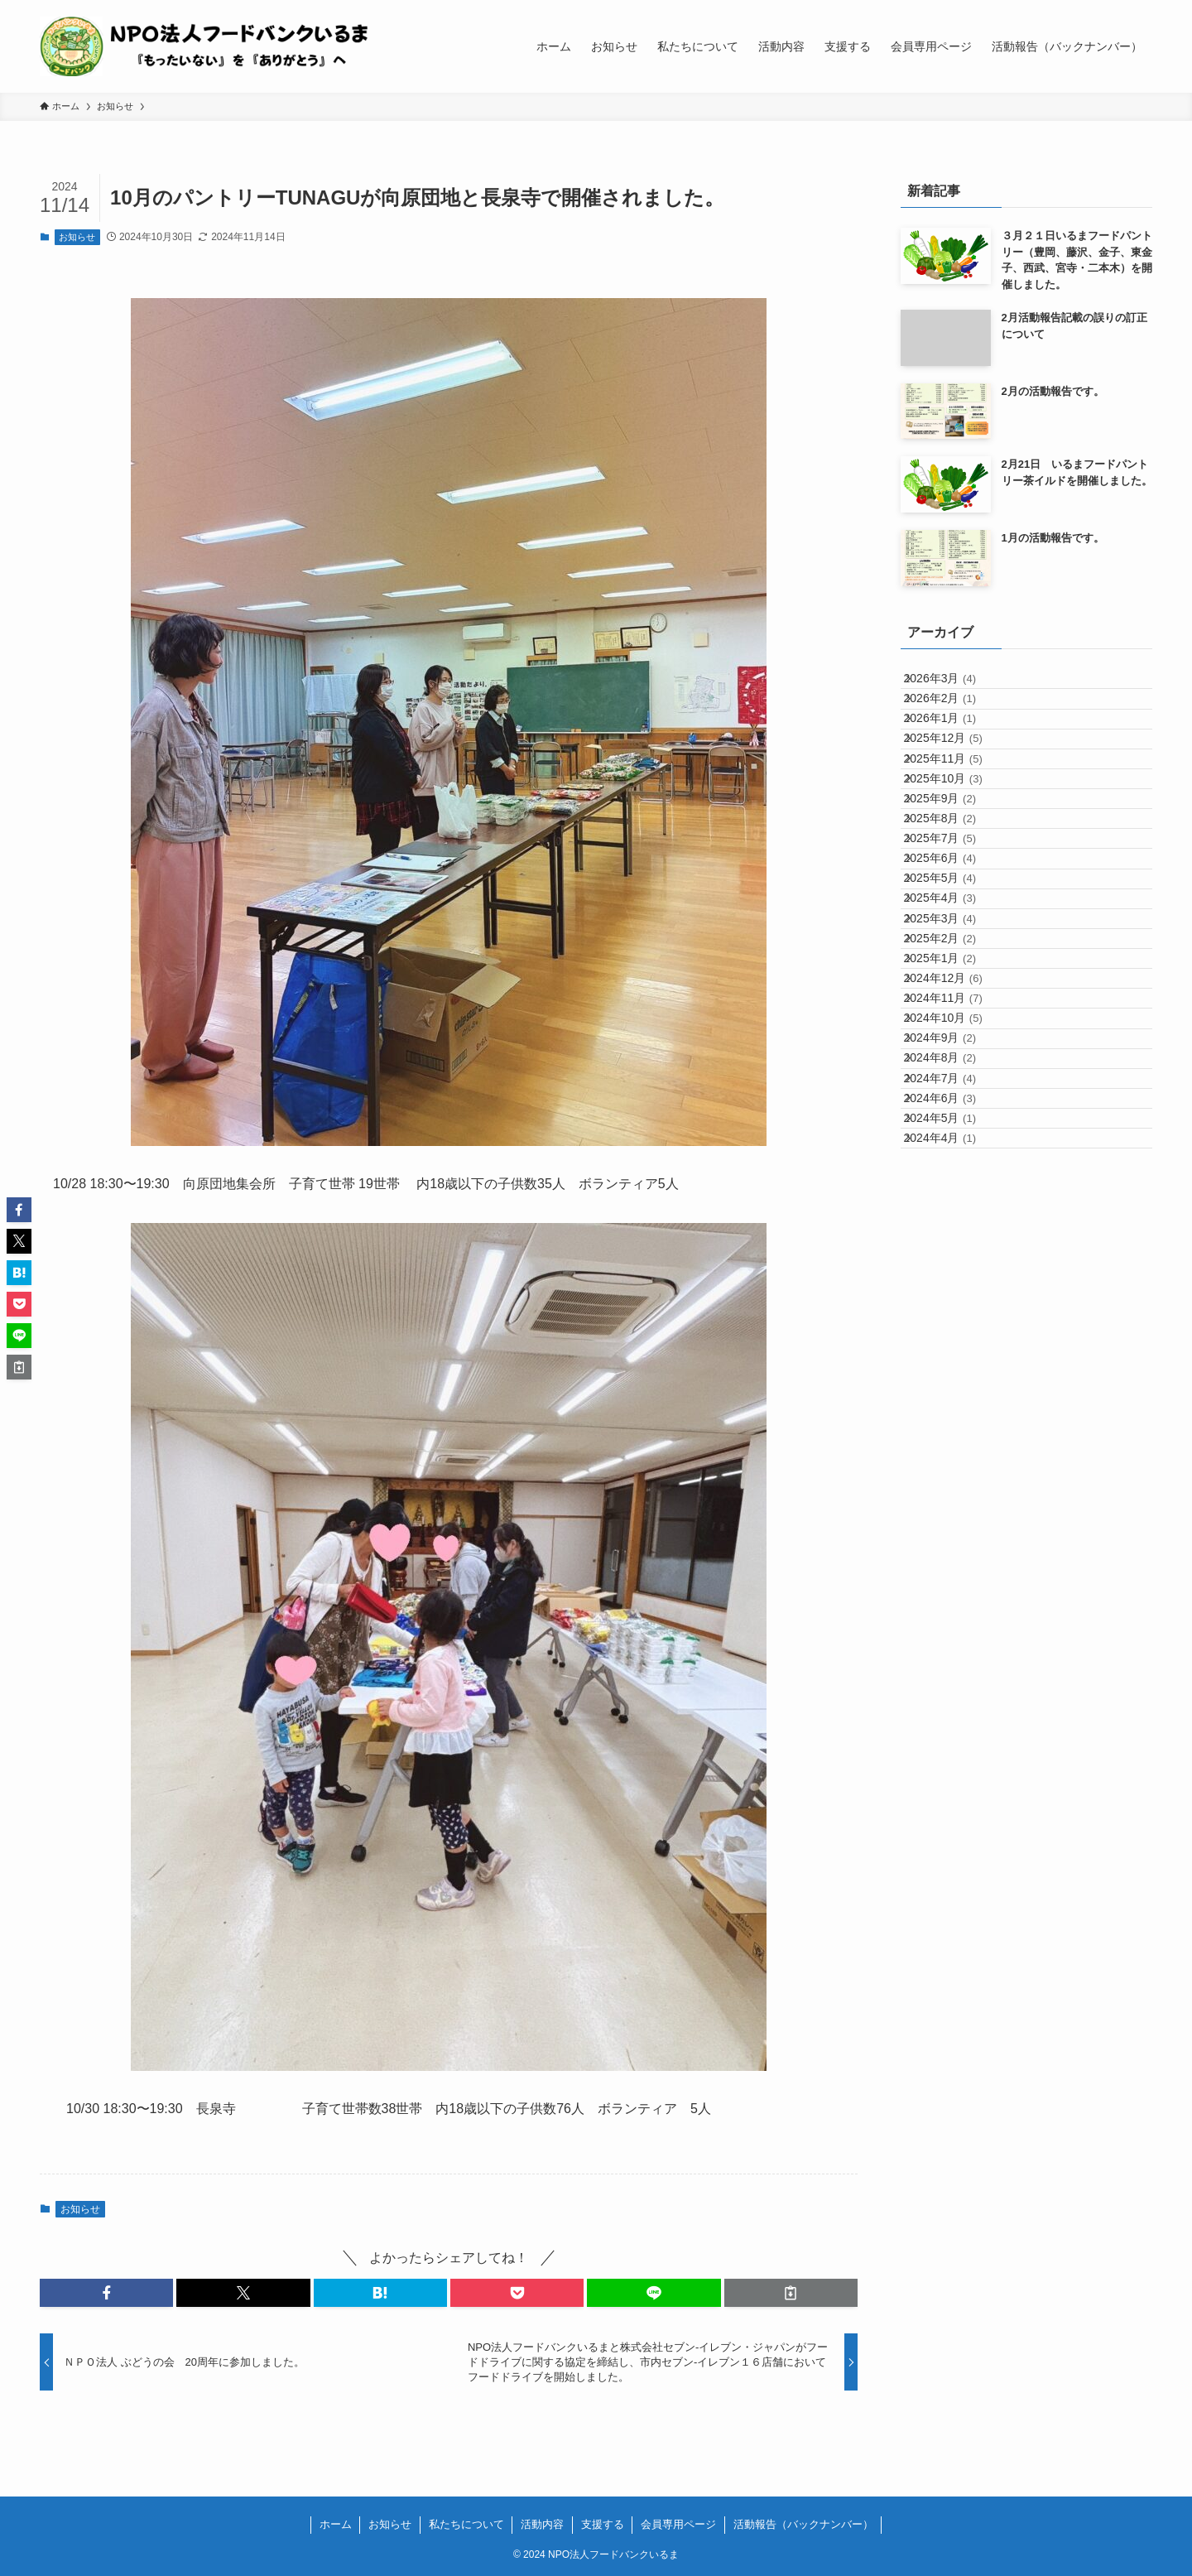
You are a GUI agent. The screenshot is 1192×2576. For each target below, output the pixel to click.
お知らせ (77, 237)
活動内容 (542, 2524)
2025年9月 (954, 891)
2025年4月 (954, 1064)
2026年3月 (954, 685)
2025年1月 (954, 1167)
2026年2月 (954, 719)
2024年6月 (954, 1408)
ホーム (336, 2524)
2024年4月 (954, 1477)
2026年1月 (954, 754)
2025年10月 (957, 857)
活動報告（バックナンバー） (803, 2524)
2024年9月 (954, 1305)
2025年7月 (954, 961)
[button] (106, 2293)
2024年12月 (957, 1202)
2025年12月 (957, 789)
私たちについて (466, 2524)
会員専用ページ (678, 2524)
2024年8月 (954, 1339)
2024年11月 (957, 1236)
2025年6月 (954, 995)
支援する (602, 2524)
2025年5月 (954, 1030)
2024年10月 (957, 1271)
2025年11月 (957, 823)
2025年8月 (954, 926)
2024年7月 (954, 1374)
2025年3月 (954, 1098)
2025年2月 (954, 1133)
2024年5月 (954, 1443)
